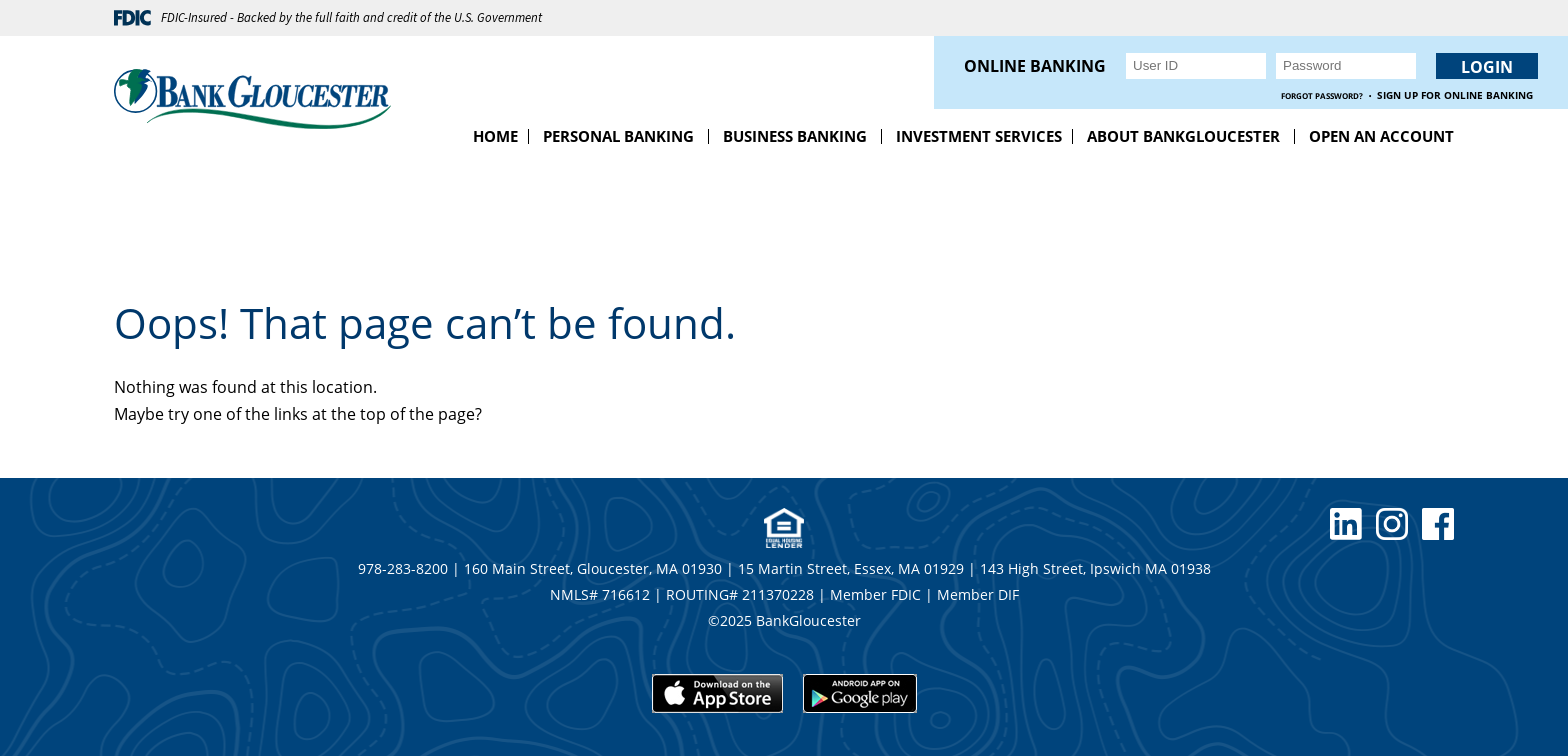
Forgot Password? (1322, 95)
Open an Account (1381, 136)
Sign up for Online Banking (1455, 95)
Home (495, 136)
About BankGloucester (1183, 136)
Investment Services (979, 136)
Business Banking (795, 136)
